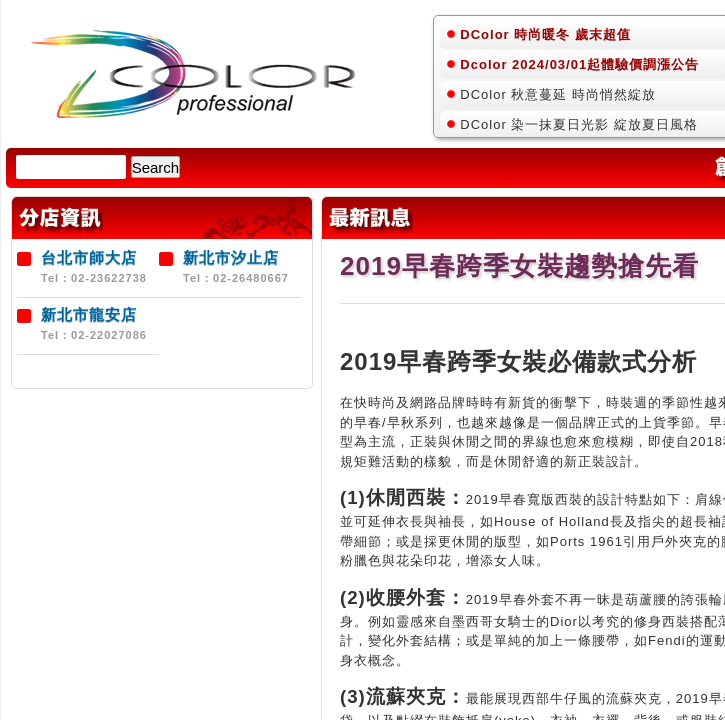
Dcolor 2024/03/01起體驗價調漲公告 (579, 64)
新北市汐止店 (231, 257)
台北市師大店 (89, 257)
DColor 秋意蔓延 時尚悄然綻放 (558, 94)
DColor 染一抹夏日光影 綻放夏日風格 (579, 124)
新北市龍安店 (89, 314)
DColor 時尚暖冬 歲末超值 (545, 34)
